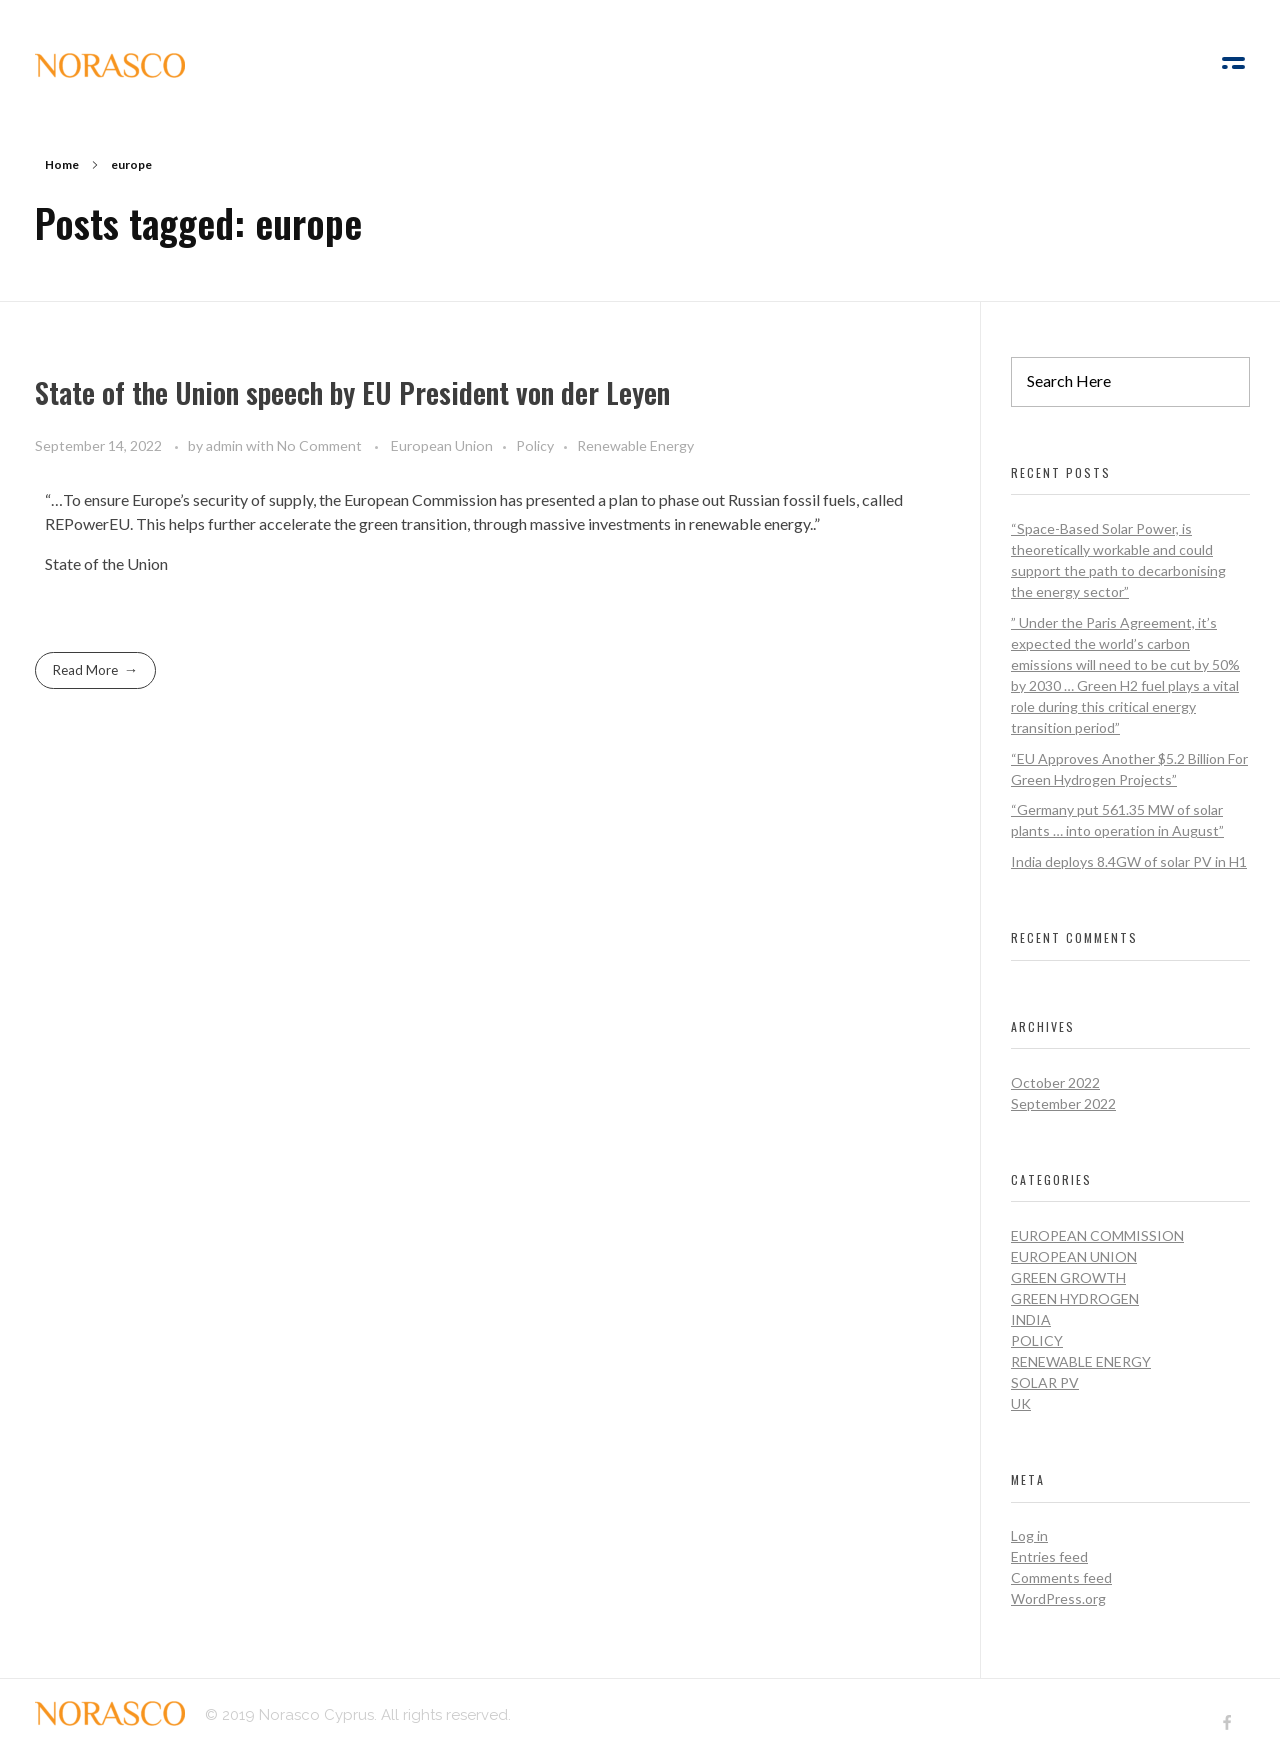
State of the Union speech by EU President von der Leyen (352, 392)
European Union (442, 445)
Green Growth (1068, 1277)
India (1031, 1319)
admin (226, 445)
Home (62, 164)
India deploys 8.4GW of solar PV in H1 (1129, 861)
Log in (1029, 1535)
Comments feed (1061, 1577)
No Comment (319, 445)
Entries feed (1049, 1556)
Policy (535, 445)
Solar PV (1045, 1382)
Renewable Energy (635, 445)
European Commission (1097, 1235)
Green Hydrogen (1075, 1298)
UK (1021, 1403)
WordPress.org (1058, 1598)
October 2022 (1055, 1082)
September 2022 (1063, 1103)
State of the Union (106, 563)
